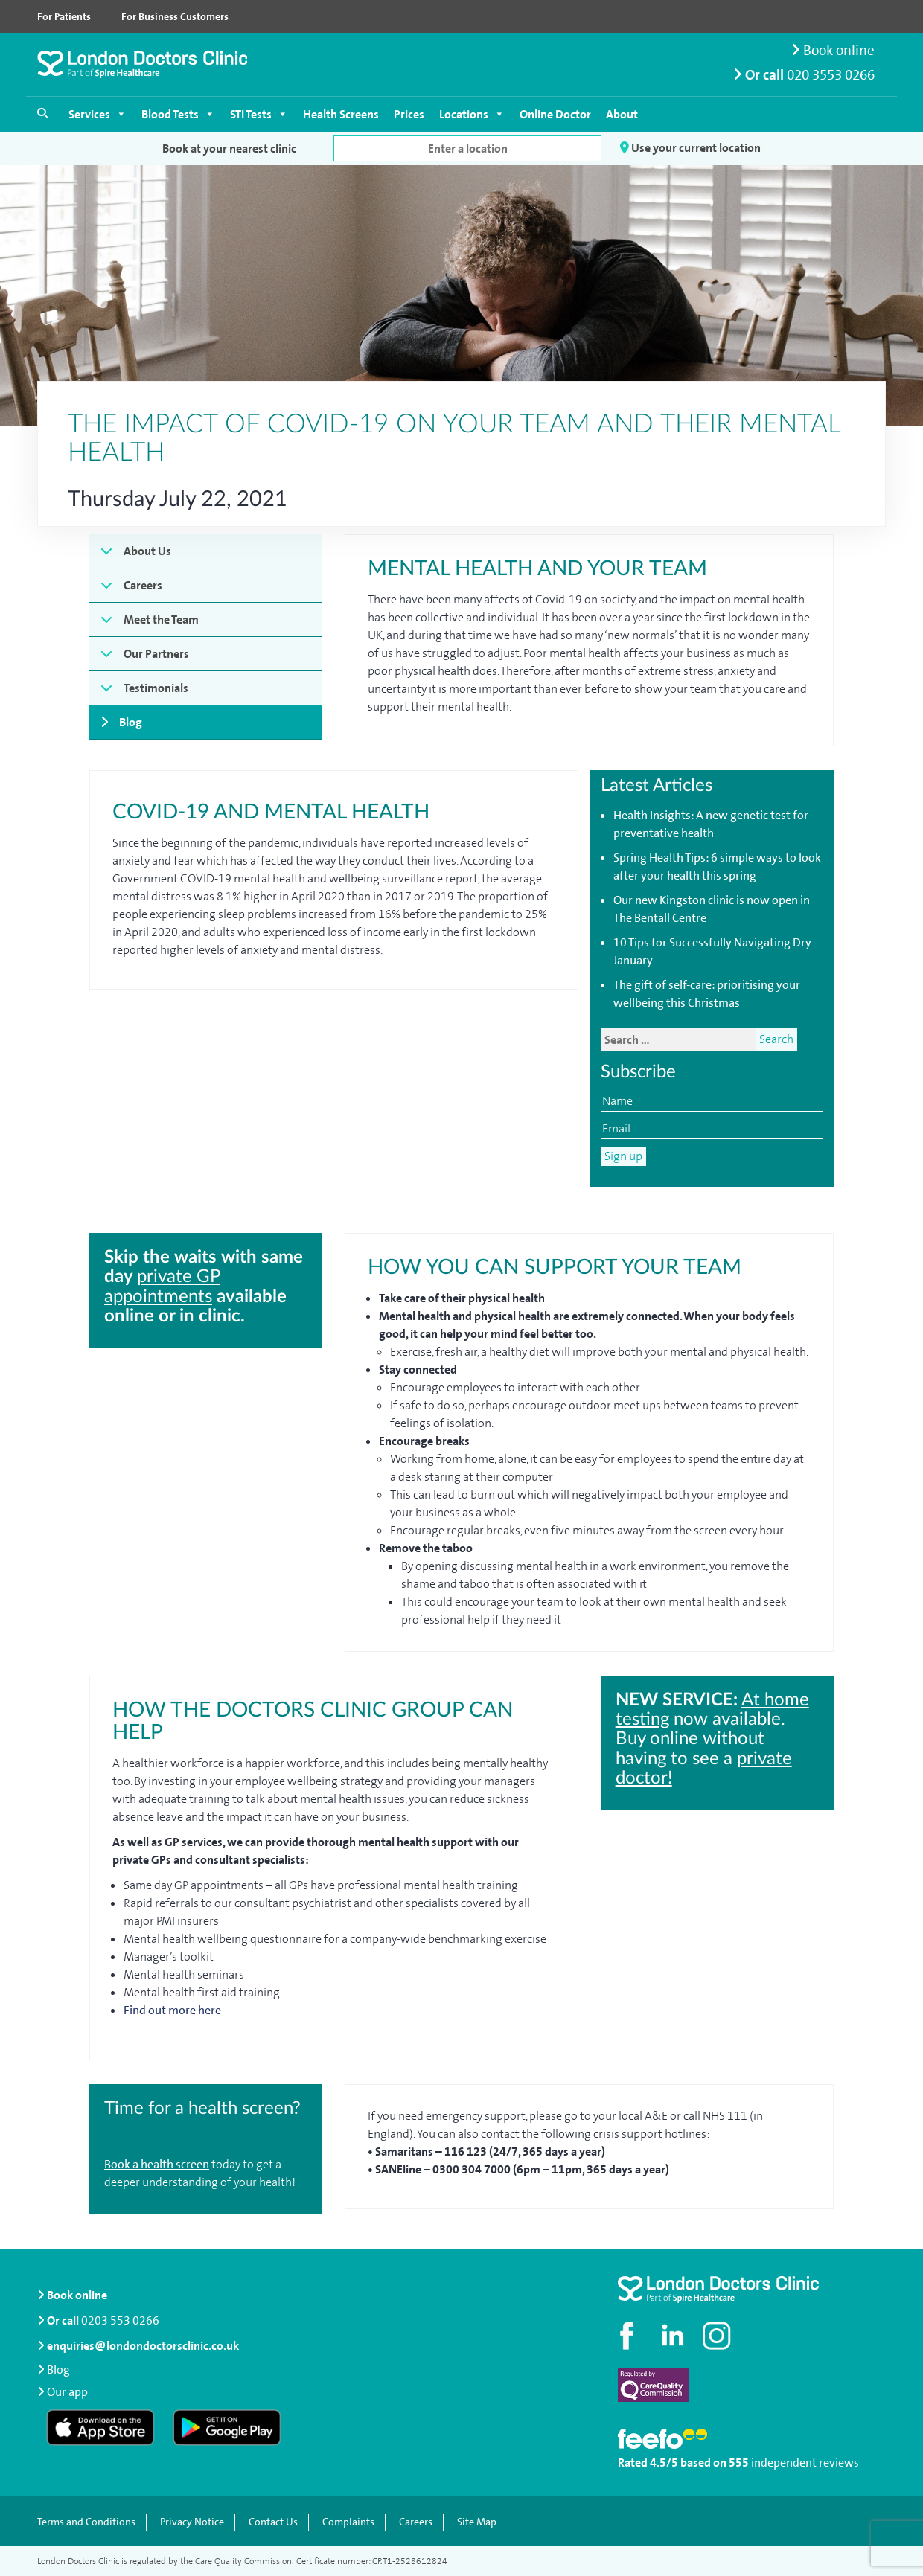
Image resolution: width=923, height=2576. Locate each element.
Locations (472, 114)
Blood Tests (178, 114)
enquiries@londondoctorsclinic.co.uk (138, 2346)
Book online (833, 50)
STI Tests (259, 114)
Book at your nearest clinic (229, 148)
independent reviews (805, 2462)
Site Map (476, 2522)
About (622, 114)
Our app (67, 2391)
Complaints (348, 2522)
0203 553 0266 (120, 2320)
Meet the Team (161, 619)
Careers (143, 585)
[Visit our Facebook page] (629, 2335)
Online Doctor (555, 114)
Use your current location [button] (690, 148)
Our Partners (156, 653)
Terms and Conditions (86, 2522)
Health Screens (341, 114)
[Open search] (42, 113)
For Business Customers (175, 16)
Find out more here (173, 2010)
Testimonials (156, 688)
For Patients (64, 16)
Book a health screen (156, 2164)
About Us (147, 551)
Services (97, 114)
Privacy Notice (192, 2522)
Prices (409, 114)
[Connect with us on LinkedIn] (673, 2335)
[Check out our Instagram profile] (718, 2335)
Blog (130, 722)
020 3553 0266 (831, 74)
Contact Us (273, 2522)
